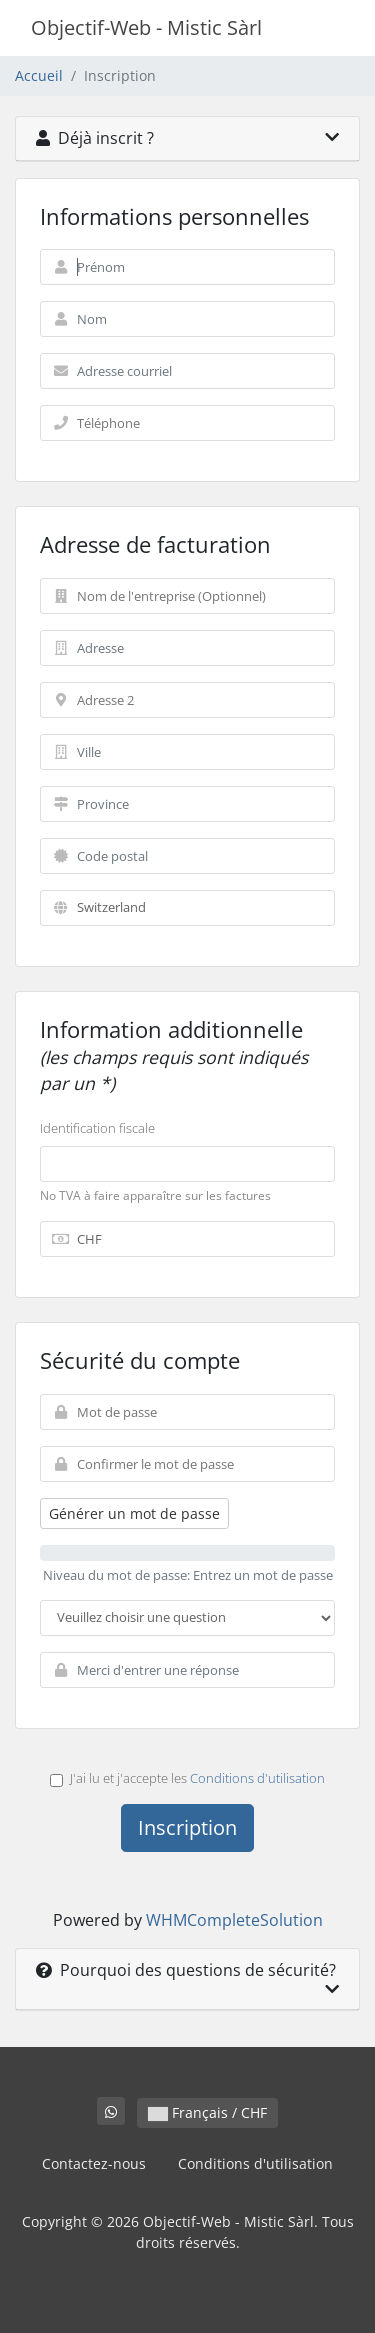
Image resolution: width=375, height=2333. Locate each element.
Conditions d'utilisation (257, 1778)
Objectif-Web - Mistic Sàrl (146, 27)
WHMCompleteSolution (234, 1920)
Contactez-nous (94, 2163)
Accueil (39, 75)
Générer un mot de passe (134, 1513)
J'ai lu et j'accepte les (187, 1778)
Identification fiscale (97, 1128)
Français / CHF (207, 2112)
